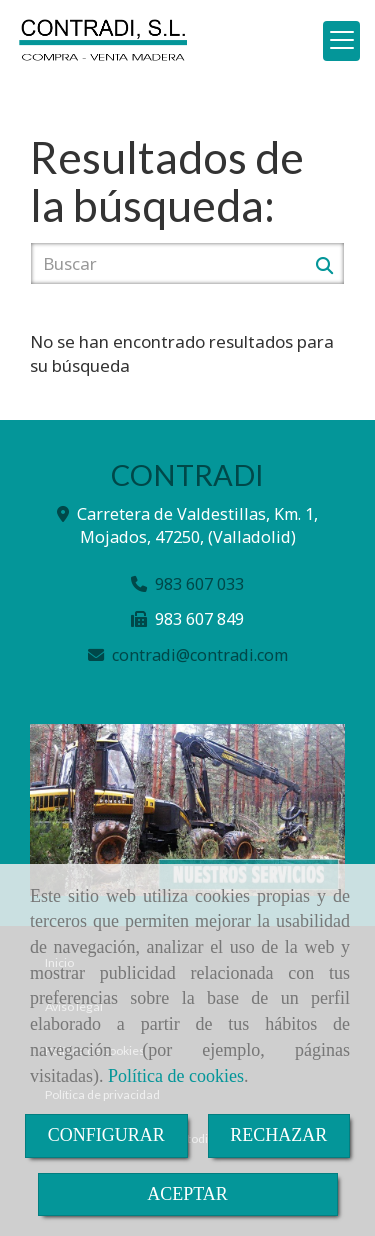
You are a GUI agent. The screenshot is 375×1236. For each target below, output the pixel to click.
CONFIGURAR (106, 1135)
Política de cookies (176, 1076)
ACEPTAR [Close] (187, 1194)
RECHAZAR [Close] (278, 1135)
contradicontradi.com (200, 655)
